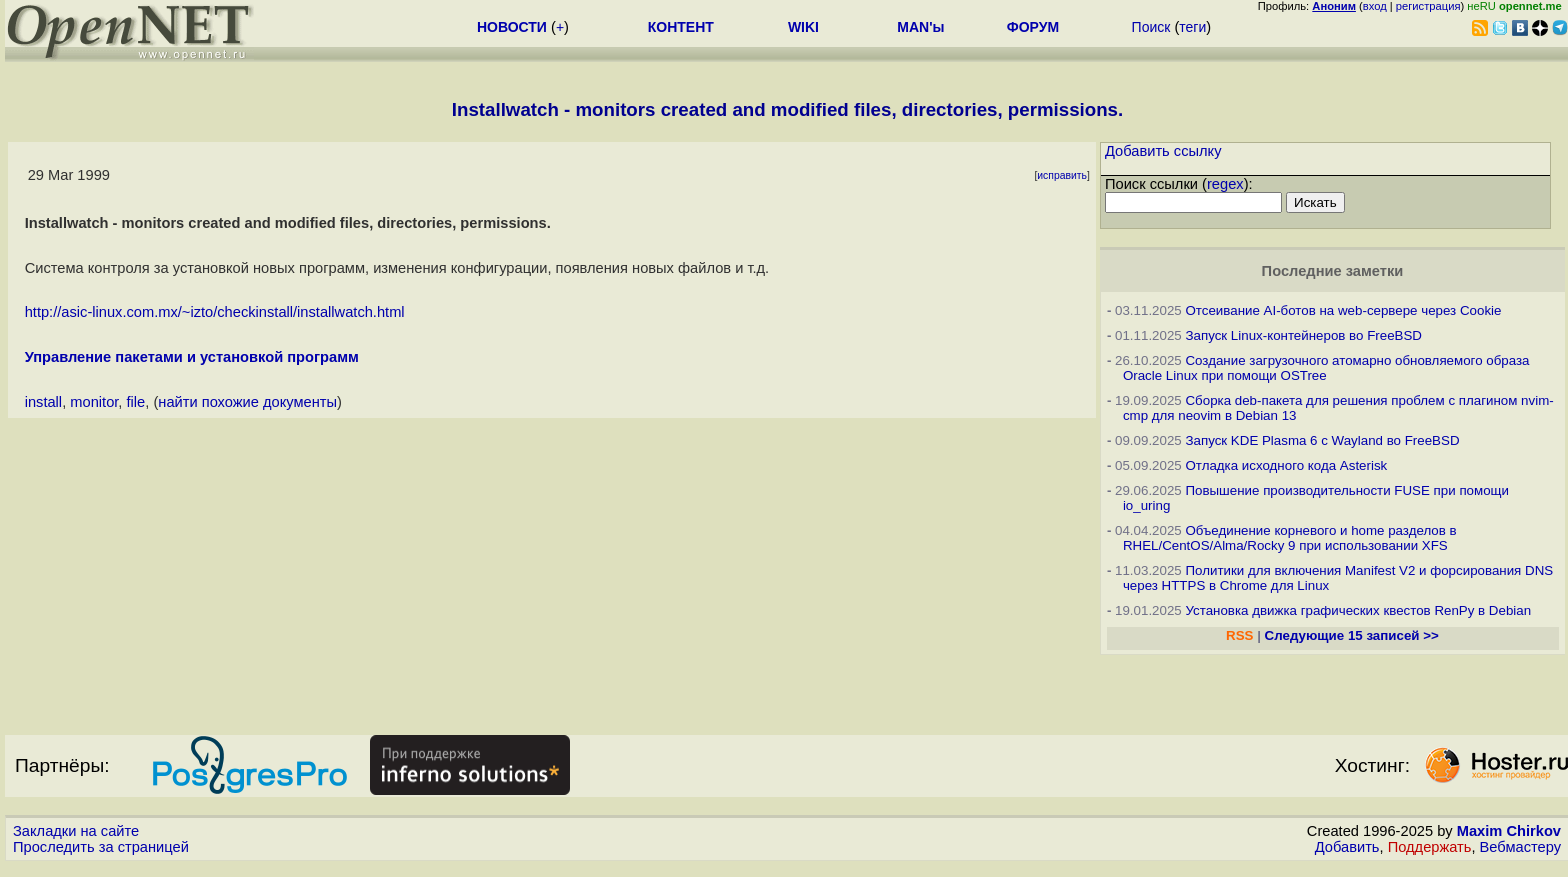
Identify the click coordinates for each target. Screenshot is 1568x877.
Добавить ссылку (1163, 151)
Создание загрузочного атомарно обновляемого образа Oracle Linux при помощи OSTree (1326, 368)
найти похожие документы (247, 402)
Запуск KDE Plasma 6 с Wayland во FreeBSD (1322, 440)
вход (1375, 6)
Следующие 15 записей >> (1352, 635)
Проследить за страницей (101, 847)
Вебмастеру (1520, 847)
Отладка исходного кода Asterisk (1286, 465)
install (43, 402)
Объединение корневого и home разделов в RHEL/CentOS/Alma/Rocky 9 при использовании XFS (1290, 538)
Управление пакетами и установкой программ (192, 357)
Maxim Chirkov (1509, 831)
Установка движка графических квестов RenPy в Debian (1358, 610)
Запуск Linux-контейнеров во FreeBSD (1303, 335)
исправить (1062, 175)
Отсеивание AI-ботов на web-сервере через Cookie (1343, 310)
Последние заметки (1333, 271)
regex (1225, 184)
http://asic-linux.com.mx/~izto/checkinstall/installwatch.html (215, 312)
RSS (1239, 635)
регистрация (1428, 6)
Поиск (1151, 27)
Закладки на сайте (76, 831)
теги (1192, 27)
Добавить (1347, 847)
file (136, 402)
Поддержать (1430, 847)
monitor (94, 402)
